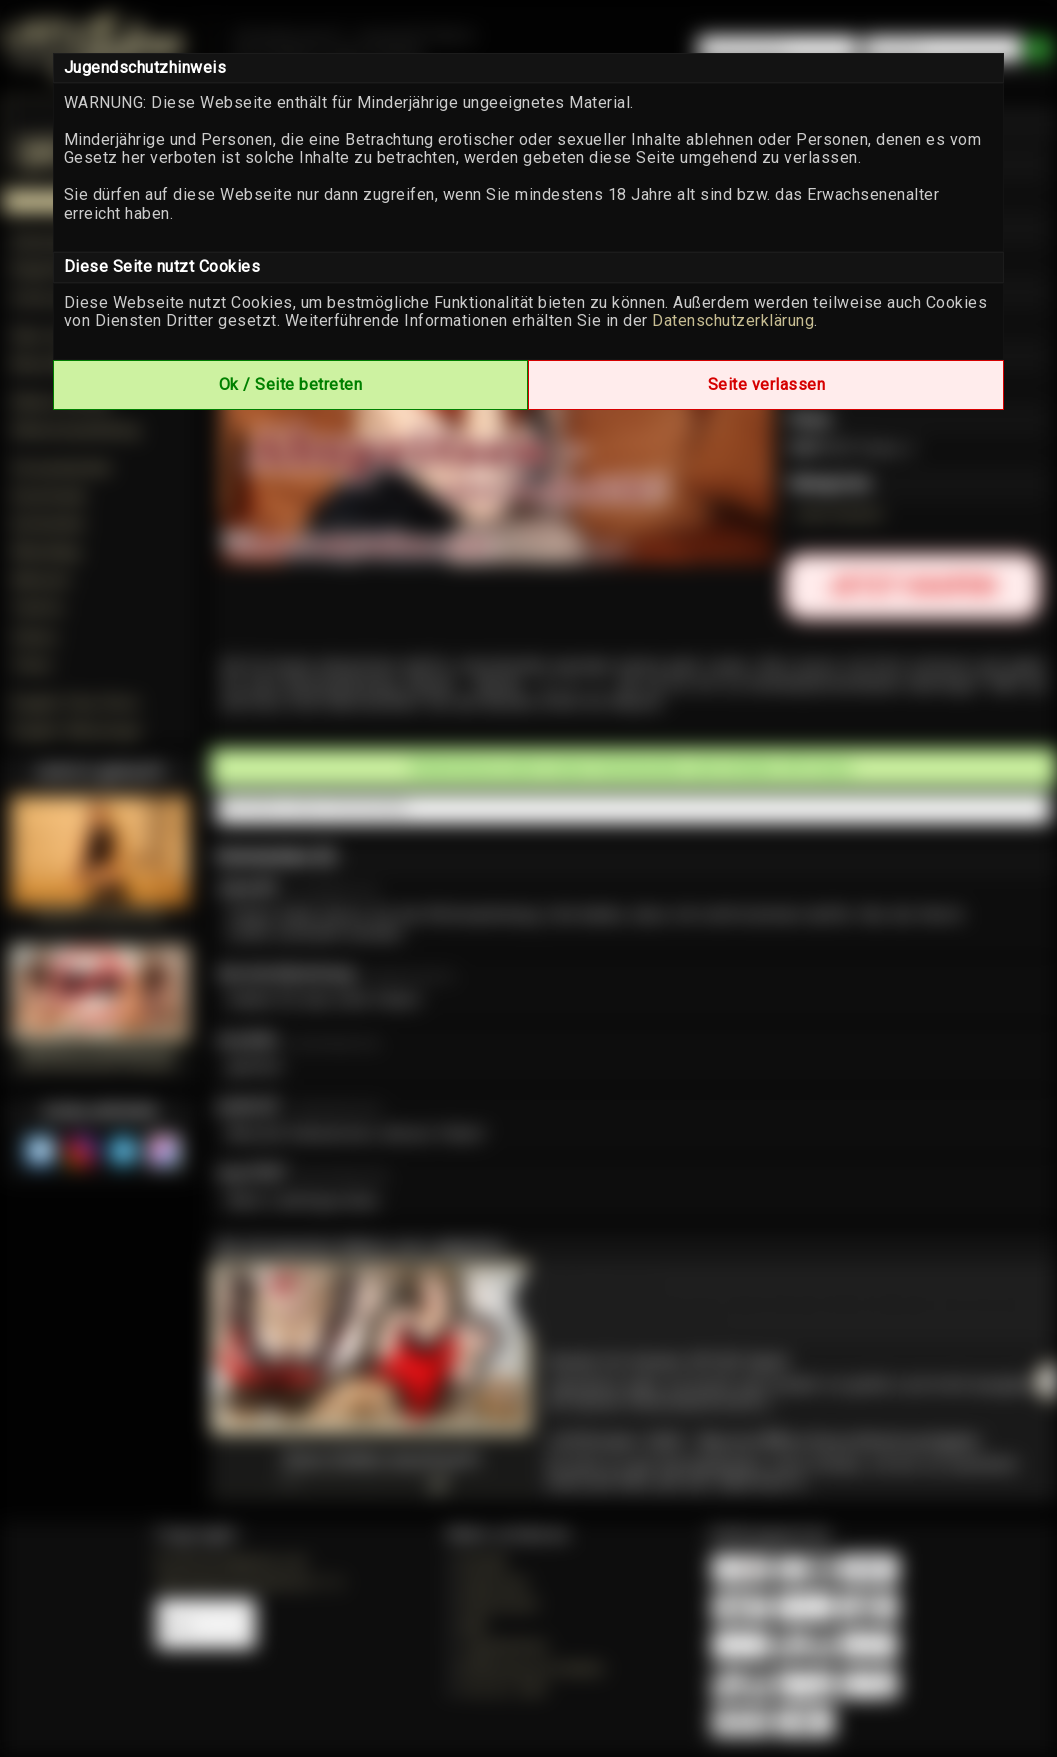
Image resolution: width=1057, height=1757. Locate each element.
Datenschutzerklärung (733, 320)
